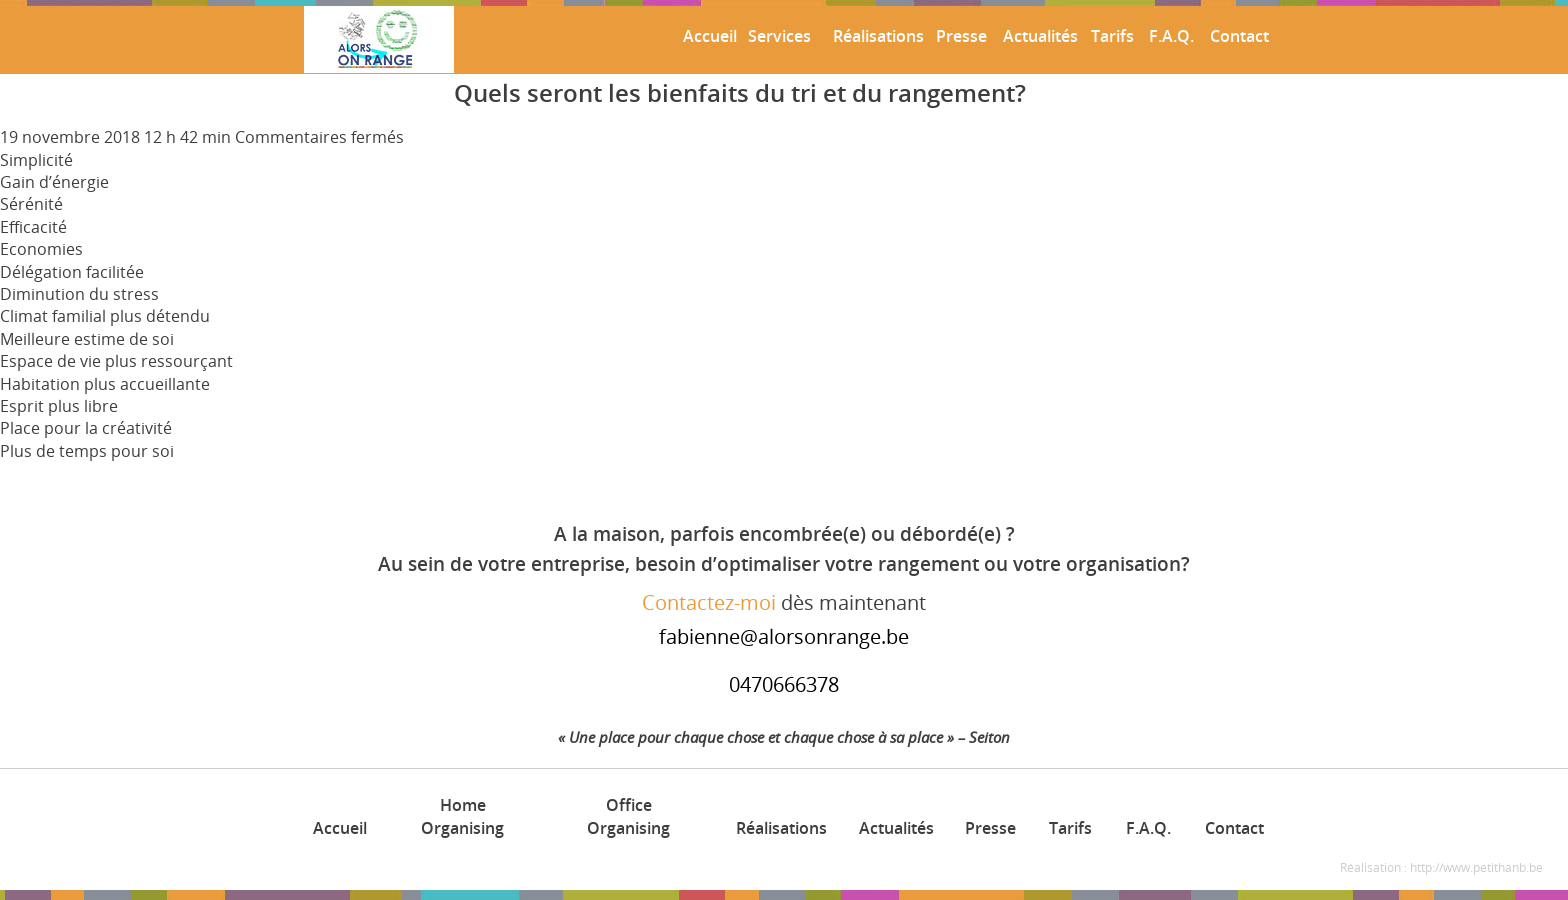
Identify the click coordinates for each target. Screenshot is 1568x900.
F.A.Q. (1169, 36)
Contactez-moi (709, 602)
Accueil (708, 36)
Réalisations (875, 36)
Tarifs (1111, 36)
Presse (959, 36)
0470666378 (784, 684)
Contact (1237, 36)
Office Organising (628, 816)
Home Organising (462, 816)
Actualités (1037, 36)
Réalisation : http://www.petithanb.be (1441, 867)
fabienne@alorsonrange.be (784, 636)
